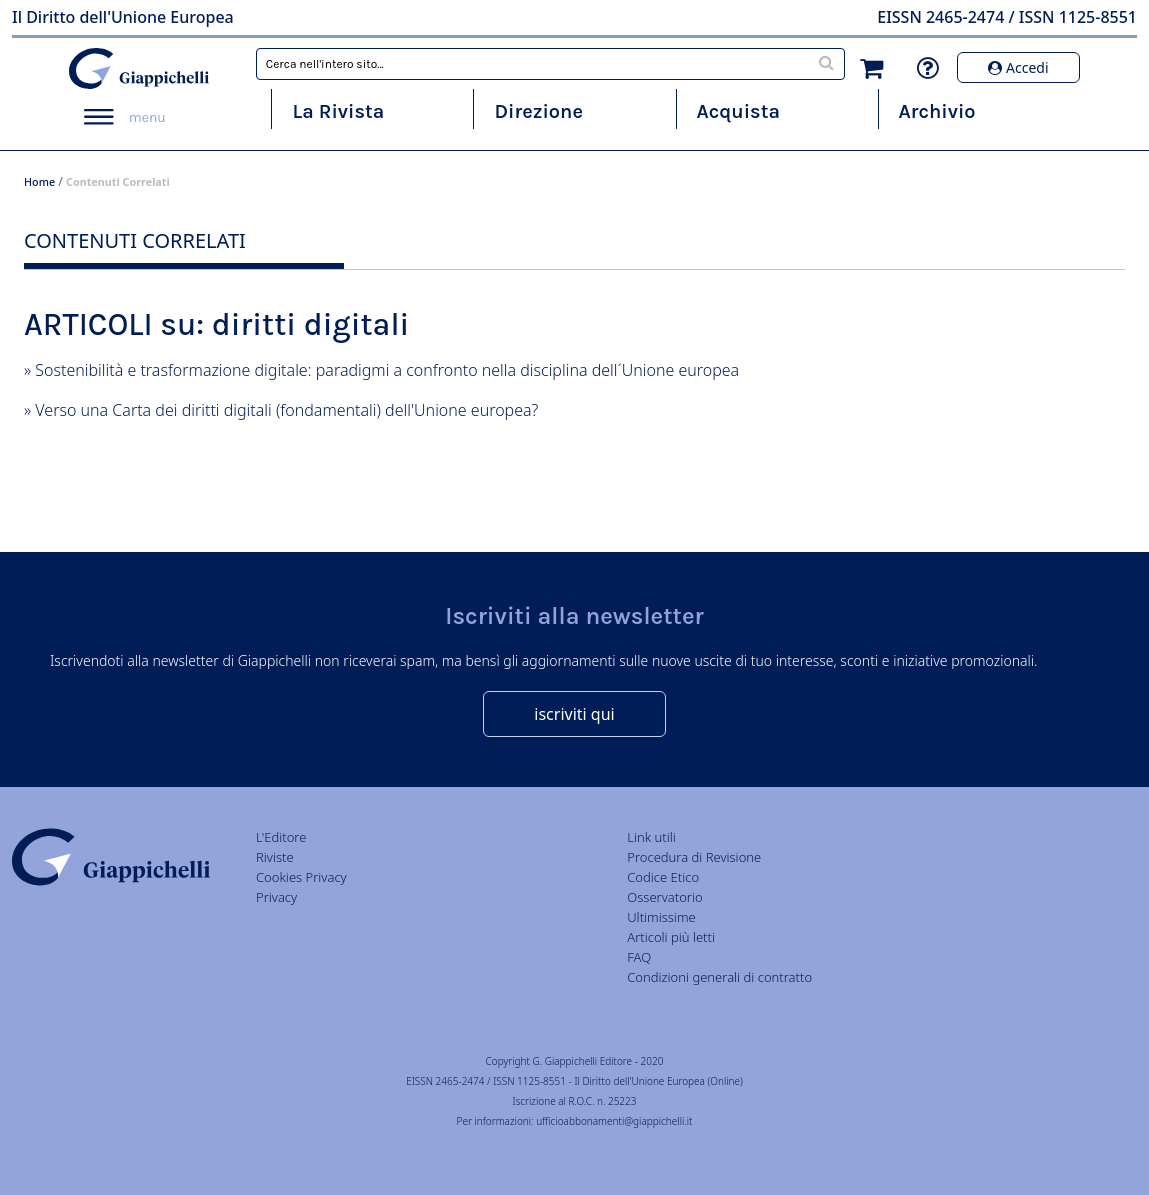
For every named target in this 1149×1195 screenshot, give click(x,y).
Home (39, 181)
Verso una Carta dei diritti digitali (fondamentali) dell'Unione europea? (286, 410)
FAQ (639, 957)
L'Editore (281, 837)
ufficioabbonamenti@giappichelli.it (614, 1121)
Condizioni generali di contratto (719, 977)
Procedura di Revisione (694, 857)
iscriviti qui (574, 714)
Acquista (738, 111)
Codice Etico (663, 877)
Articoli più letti (671, 937)
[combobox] (550, 64)
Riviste (275, 857)
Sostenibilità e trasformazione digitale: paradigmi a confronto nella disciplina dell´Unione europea (387, 370)
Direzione (538, 111)
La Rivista (338, 111)
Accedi (1018, 67)
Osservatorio (664, 897)
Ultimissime (661, 917)
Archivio (937, 111)
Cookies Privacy (301, 877)
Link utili (651, 837)
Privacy (276, 897)
